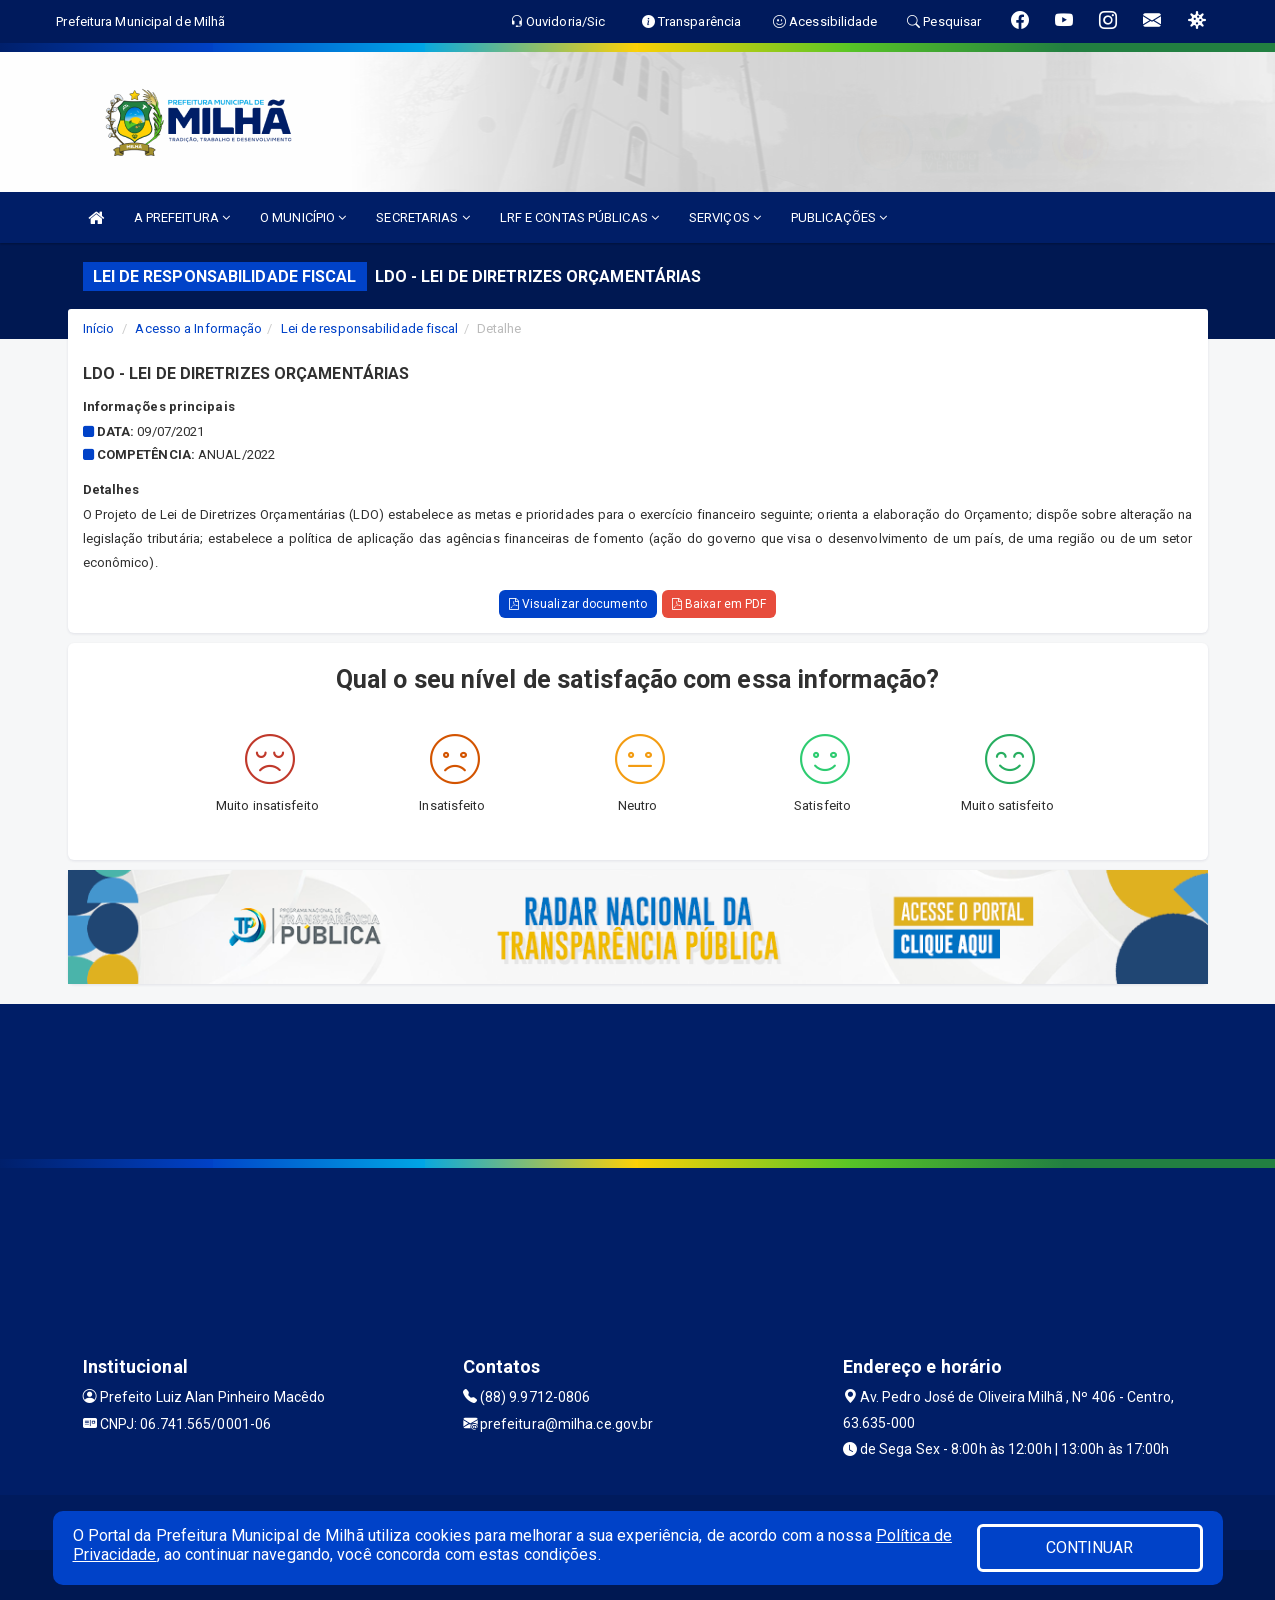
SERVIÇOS (725, 217)
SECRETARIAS (422, 217)
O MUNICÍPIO (303, 217)
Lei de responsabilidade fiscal (370, 328)
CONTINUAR (1090, 1547)
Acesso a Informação (198, 328)
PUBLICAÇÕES (839, 217)
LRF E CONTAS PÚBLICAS (579, 217)
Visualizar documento (578, 604)
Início (99, 328)
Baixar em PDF (719, 604)
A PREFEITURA (182, 217)
